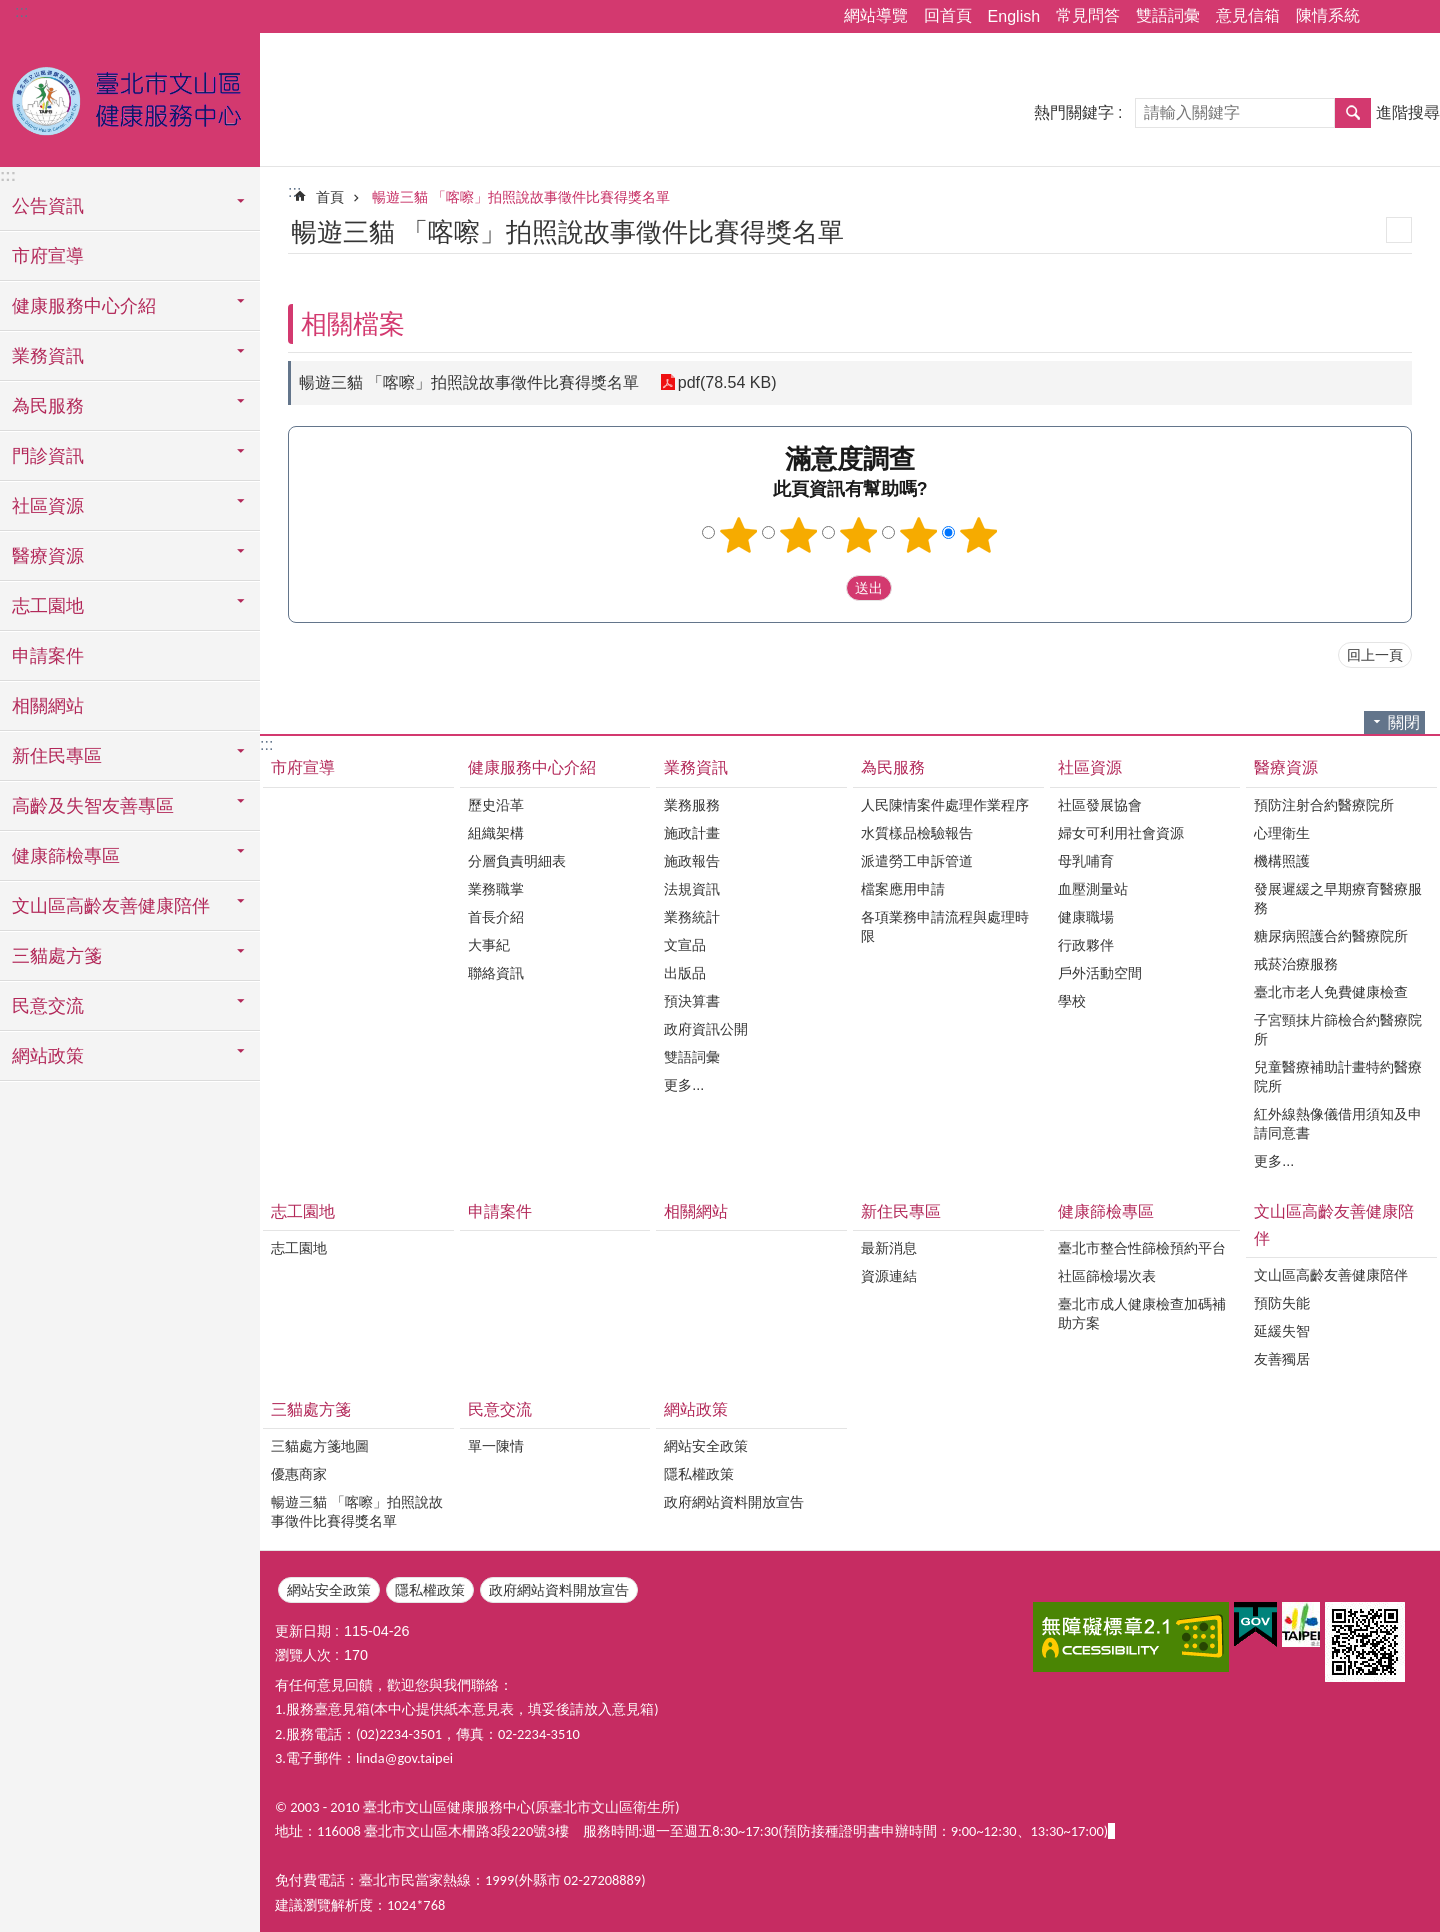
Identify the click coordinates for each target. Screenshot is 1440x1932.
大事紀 (489, 945)
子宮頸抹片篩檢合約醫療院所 (1338, 1029)
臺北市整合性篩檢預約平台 (1142, 1248)
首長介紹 (496, 917)
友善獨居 (1282, 1359)
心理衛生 (1282, 833)
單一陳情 (496, 1446)
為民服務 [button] (48, 406)
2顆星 (799, 535)
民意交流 (500, 1409)
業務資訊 (696, 767)
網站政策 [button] (48, 1056)
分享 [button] (1385, 17)
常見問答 (1088, 15)
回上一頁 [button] (1375, 655)
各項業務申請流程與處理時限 (945, 926)
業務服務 (692, 805)
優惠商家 (299, 1474)
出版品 (685, 973)
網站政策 (696, 1409)
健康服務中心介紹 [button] (84, 306)
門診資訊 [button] (48, 456)
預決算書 (692, 1001)
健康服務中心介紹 (532, 767)
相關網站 (48, 706)
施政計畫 (692, 833)
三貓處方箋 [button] (57, 956)
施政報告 (692, 861)
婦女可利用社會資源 (1121, 833)
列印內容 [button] (1399, 230)
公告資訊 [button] (48, 206)
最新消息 (889, 1248)
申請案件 (48, 656)
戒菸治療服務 (1296, 964)
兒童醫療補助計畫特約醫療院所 (1338, 1076)
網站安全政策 (706, 1446)
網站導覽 (876, 15)
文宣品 (685, 945)
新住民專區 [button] (57, 756)
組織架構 (496, 833)
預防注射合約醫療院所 (1324, 805)
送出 (827, 588)
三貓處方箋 (311, 1409)
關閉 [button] (1404, 722)
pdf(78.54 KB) (726, 382)
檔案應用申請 (903, 889)
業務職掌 (496, 889)
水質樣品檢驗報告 (917, 833)
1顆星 (739, 535)
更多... (684, 1085)
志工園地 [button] (48, 606)
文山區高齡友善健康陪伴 (1334, 1225)
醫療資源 (1286, 767)
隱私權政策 (699, 1474)
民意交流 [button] (48, 1006)
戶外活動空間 (1100, 973)
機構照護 (1282, 861)
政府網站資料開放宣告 (734, 1502)
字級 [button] (1413, 17)
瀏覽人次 (303, 1655)
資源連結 (889, 1276)
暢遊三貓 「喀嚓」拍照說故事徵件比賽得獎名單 (521, 197)
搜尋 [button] (1353, 113)
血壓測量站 (1093, 889)
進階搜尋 (1408, 112)
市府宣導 (48, 256)
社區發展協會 (1100, 805)
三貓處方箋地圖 (320, 1446)
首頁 (330, 197)
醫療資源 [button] (48, 556)
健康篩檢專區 (1106, 1211)
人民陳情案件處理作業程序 (945, 805)
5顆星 (979, 535)
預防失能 (1282, 1303)
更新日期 (303, 1631)
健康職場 (1086, 917)
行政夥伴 (1086, 945)
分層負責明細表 (517, 861)
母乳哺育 (1086, 861)
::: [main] (294, 191)
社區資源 (1090, 767)
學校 (1072, 1001)
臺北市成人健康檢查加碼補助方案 (1142, 1313)
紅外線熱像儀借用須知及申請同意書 (1338, 1123)
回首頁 (948, 15)
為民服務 (893, 767)
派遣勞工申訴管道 (917, 861)
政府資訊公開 (706, 1029)
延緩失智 (1282, 1331)
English (1014, 16)
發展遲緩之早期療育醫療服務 (1338, 898)
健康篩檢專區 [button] (66, 856)
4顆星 (919, 535)
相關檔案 (353, 324)
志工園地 (303, 1211)
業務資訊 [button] (48, 356)
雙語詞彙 (1168, 15)
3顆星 (859, 535)
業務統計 (692, 917)
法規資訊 (692, 889)
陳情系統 (1328, 15)
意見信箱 (1248, 15)
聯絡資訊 (496, 973)
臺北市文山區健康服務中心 (130, 97)
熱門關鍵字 (1074, 112)
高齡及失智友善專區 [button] (93, 806)
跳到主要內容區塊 (10, 10)
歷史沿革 (496, 805)
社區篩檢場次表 (1107, 1276)
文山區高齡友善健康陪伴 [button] (111, 906)
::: (21, 11)
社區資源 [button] (48, 506)
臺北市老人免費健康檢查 (1331, 992)
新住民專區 (901, 1211)
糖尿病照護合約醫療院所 (1331, 936)
